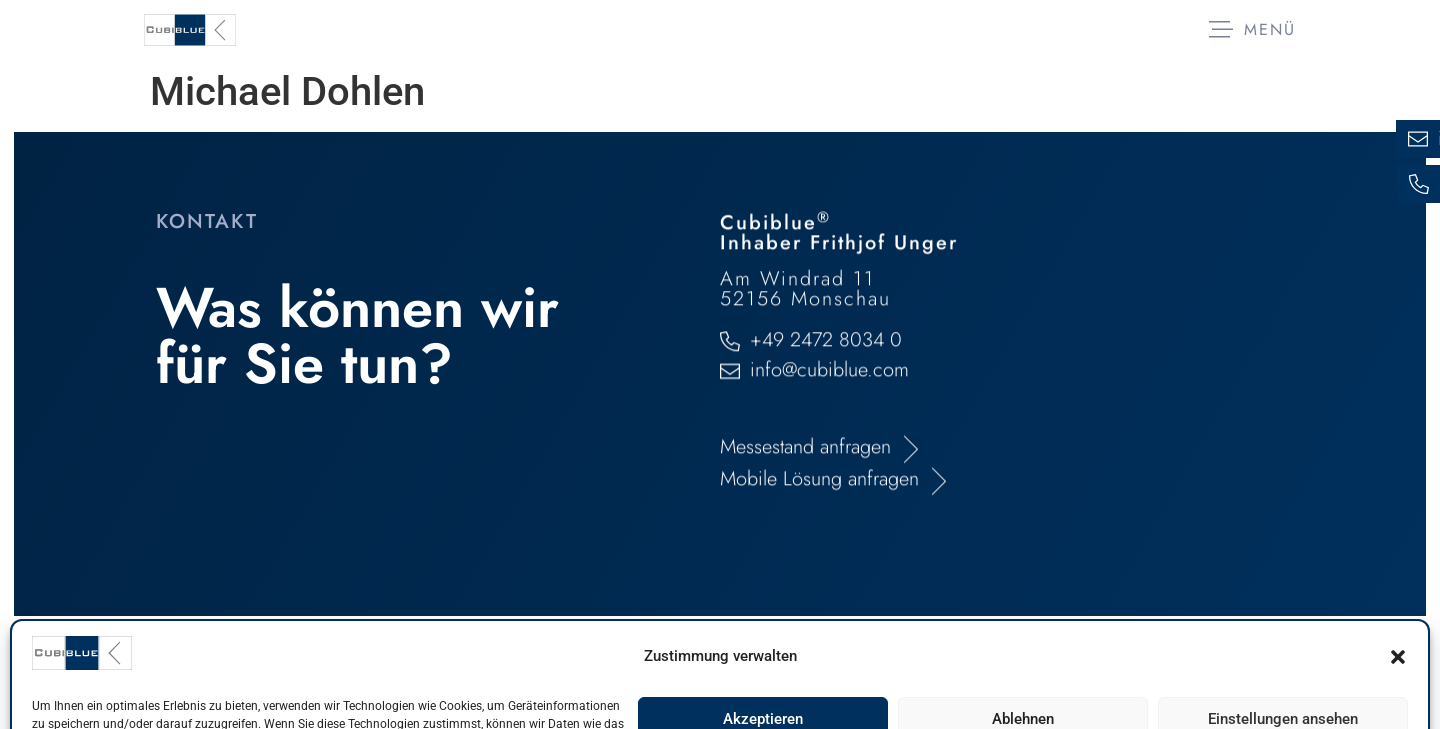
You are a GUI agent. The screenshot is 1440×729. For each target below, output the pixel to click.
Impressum (208, 672)
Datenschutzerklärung (390, 672)
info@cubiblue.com (829, 450)
